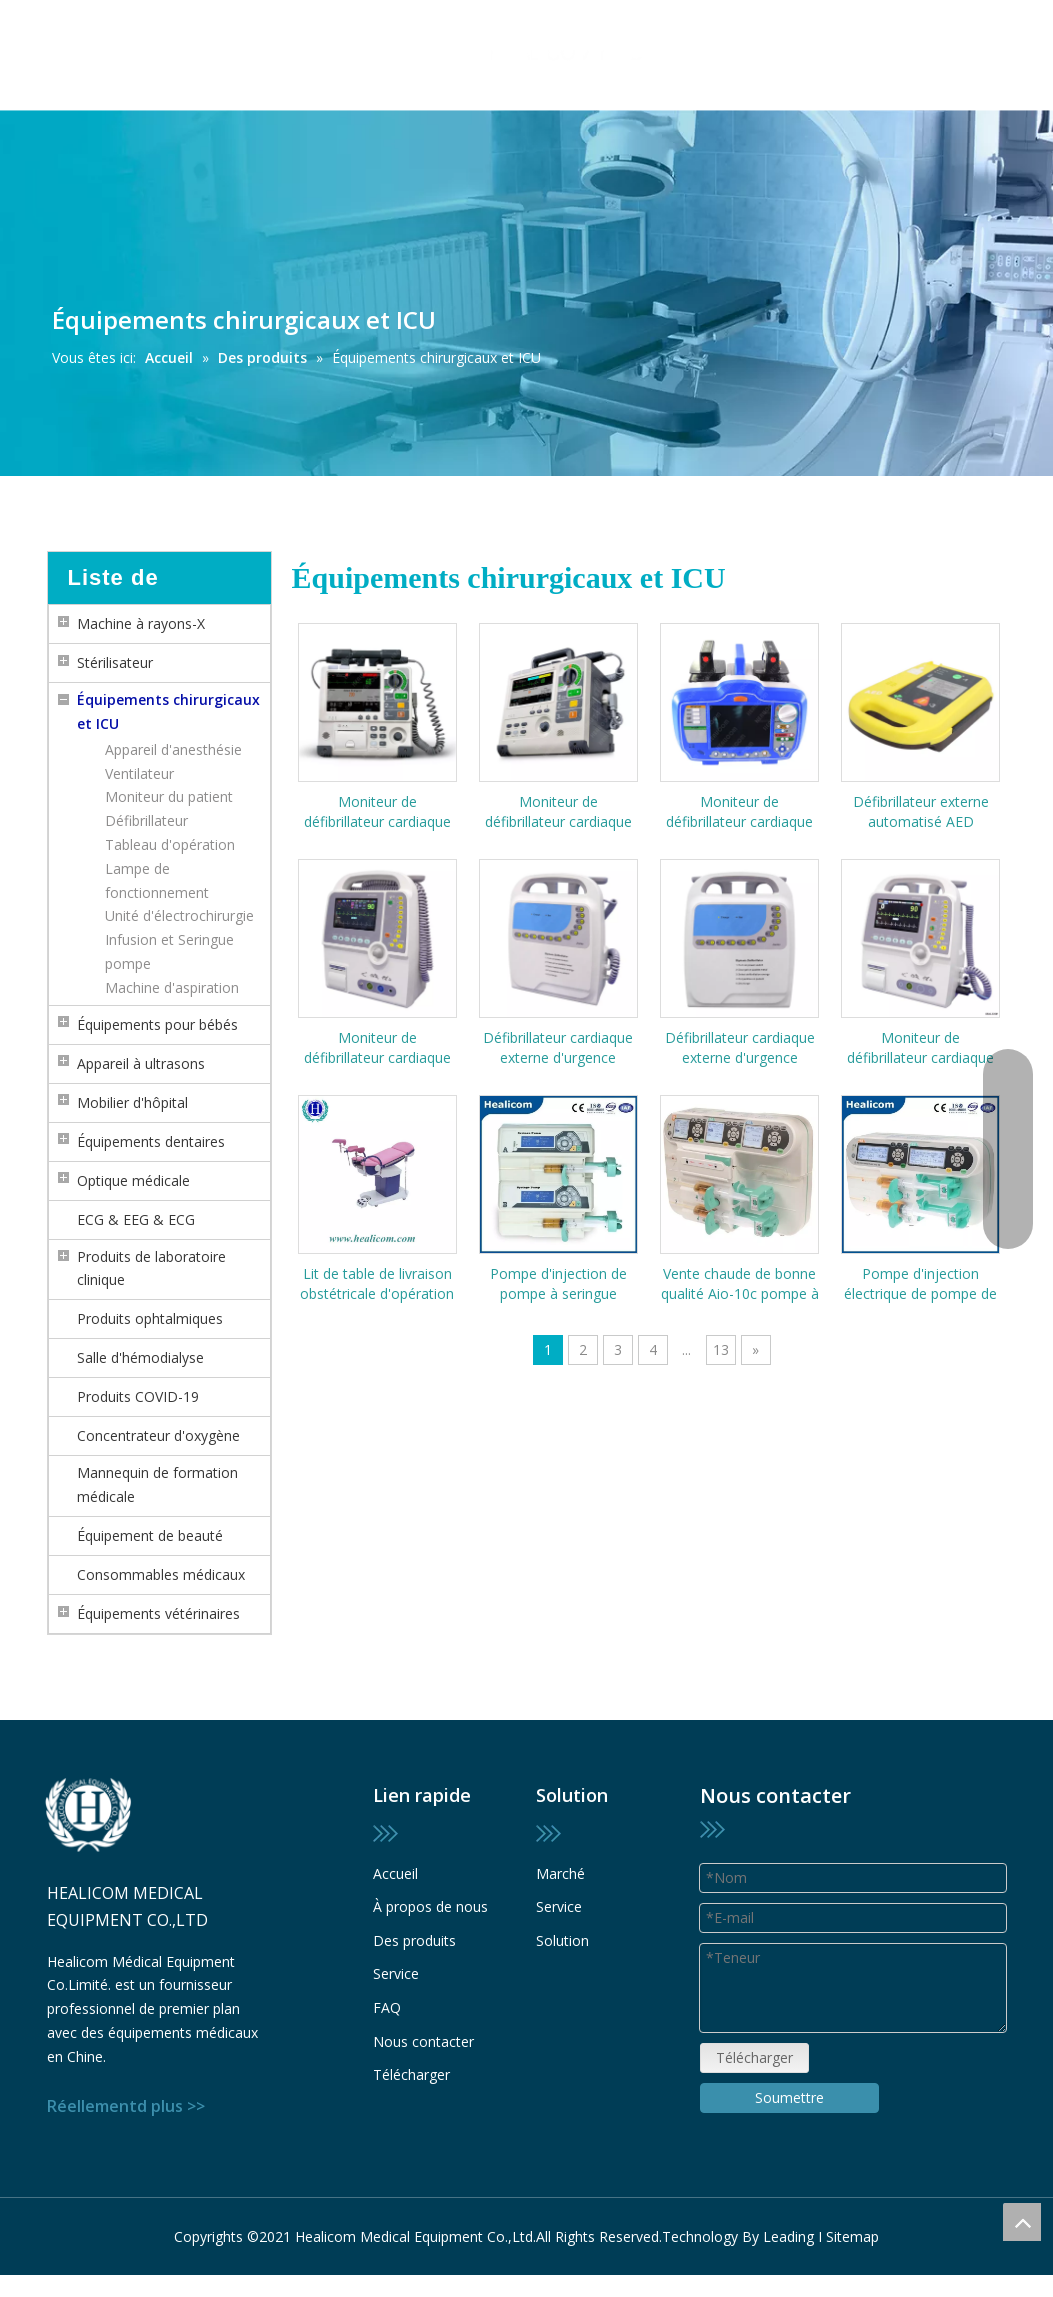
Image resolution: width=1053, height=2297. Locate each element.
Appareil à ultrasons (141, 1063)
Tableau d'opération (170, 844)
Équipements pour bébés (157, 1024)
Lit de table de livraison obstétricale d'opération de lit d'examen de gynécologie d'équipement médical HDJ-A (377, 1284)
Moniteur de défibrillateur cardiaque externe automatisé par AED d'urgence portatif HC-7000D (740, 812)
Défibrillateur (146, 820)
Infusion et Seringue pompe (169, 951)
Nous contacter (423, 2041)
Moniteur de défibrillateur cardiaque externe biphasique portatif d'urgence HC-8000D (920, 1048)
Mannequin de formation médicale (157, 1484)
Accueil (395, 1873)
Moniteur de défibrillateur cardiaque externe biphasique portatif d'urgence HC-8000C (377, 1048)
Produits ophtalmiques (150, 1318)
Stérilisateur (115, 662)
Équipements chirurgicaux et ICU (168, 711)
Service (396, 1973)
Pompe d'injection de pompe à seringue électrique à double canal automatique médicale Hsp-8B (558, 1284)
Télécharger (411, 2074)
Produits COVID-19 (138, 1396)
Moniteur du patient (169, 796)
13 (721, 1349)
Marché (560, 1873)
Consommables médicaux (161, 1574)
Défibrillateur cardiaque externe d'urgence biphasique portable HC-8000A (739, 1048)
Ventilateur (139, 773)
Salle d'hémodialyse (140, 1357)
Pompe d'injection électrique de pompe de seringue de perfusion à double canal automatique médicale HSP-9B (920, 1284)
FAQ (387, 2007)
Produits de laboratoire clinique (151, 1268)
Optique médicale (133, 1180)
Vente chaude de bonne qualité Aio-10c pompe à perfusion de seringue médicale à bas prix (740, 1284)
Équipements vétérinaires (158, 1613)
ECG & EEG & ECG (136, 1219)
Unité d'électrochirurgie (179, 915)
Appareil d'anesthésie (173, 749)
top (1022, 2222)
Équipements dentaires (151, 1141)
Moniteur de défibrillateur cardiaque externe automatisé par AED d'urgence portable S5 (558, 812)
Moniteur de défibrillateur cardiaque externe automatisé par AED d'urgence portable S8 (377, 812)
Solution (562, 1940)
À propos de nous (430, 1906)
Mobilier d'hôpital (132, 1102)
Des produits (414, 1940)
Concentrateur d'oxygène (158, 1435)
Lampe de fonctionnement (157, 880)
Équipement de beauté (150, 1535)
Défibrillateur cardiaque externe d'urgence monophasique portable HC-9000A (558, 1048)
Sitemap (852, 2236)
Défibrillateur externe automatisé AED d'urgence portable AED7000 (921, 812)
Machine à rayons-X (141, 623)
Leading (788, 2236)
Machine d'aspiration (172, 987)
